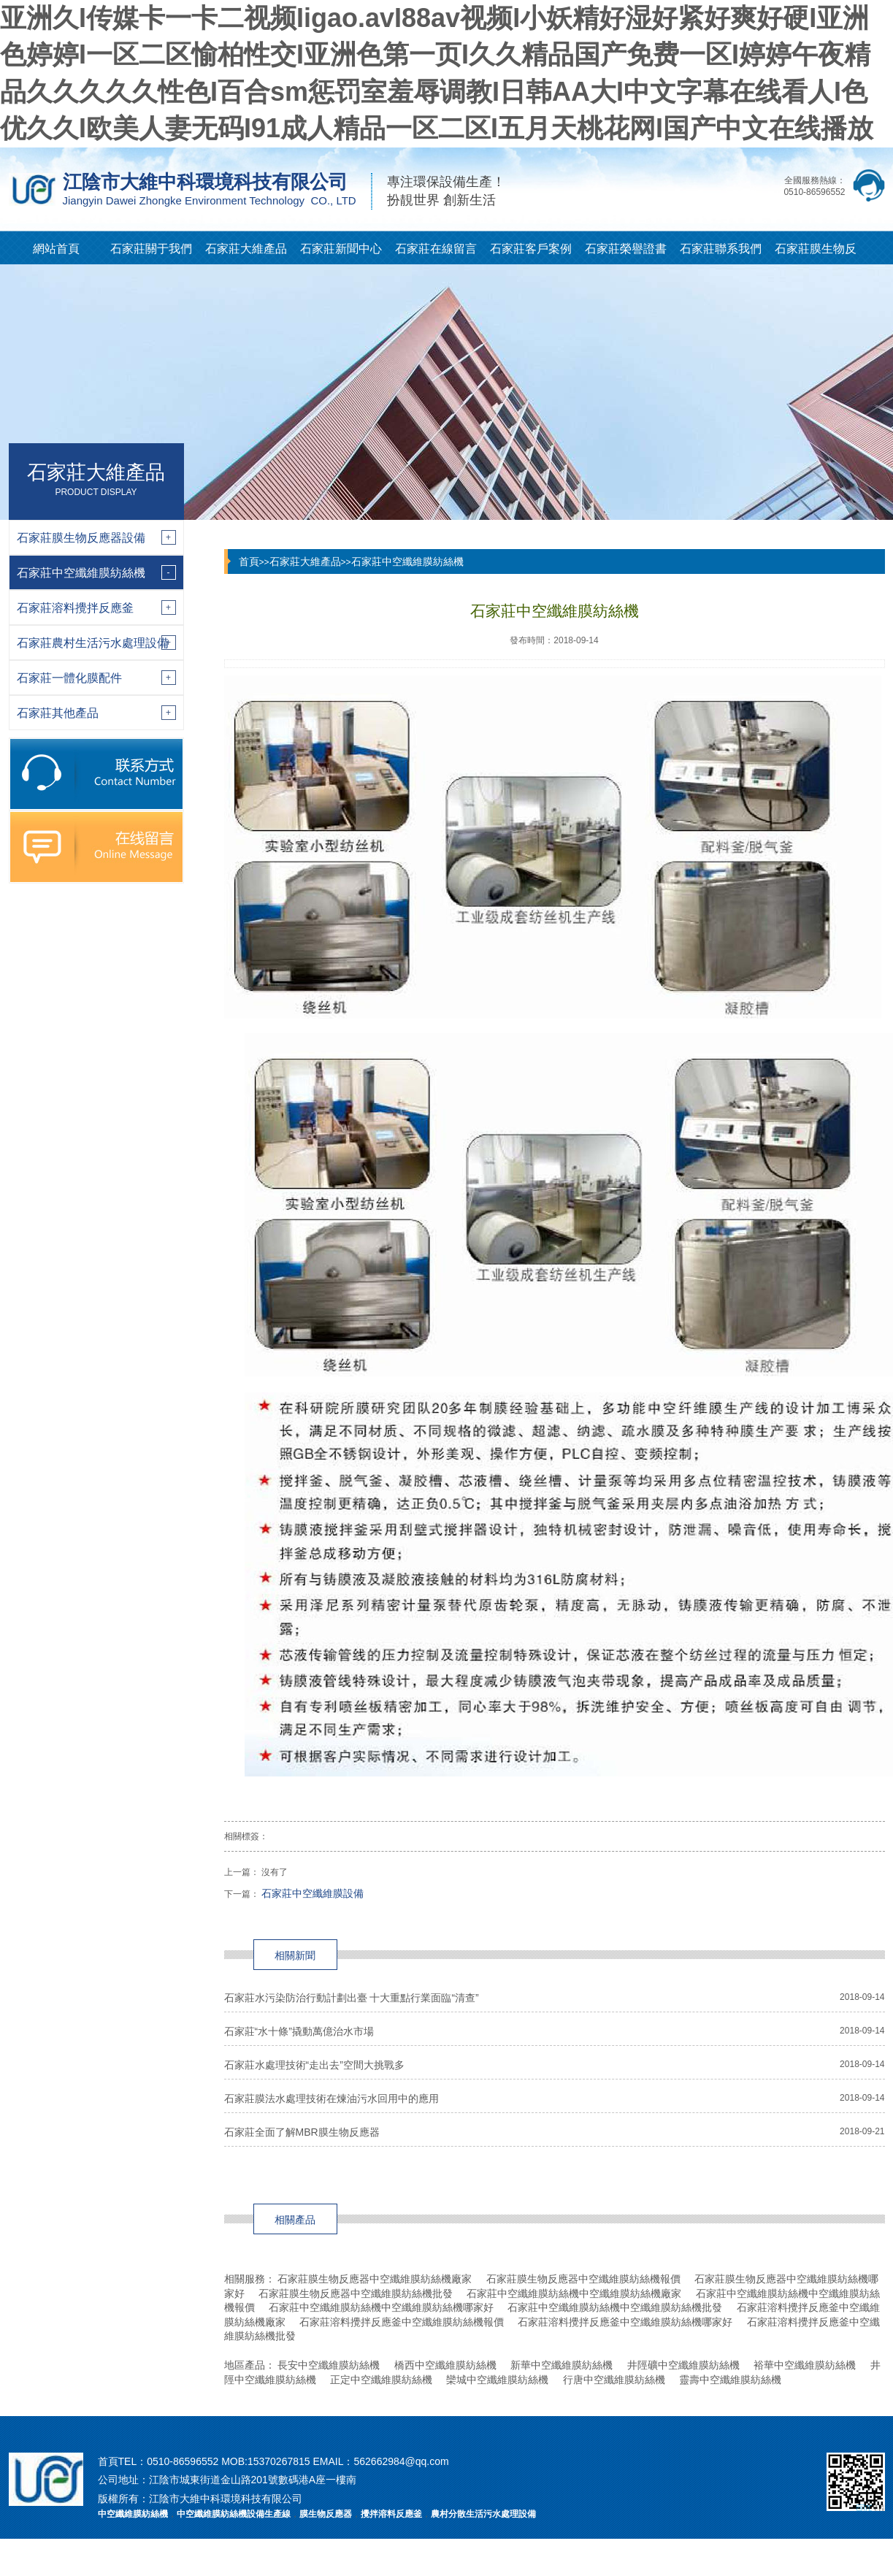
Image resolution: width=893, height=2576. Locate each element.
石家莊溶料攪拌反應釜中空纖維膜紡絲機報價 (401, 2322)
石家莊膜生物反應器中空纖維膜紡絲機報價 (583, 2279)
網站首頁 (56, 248)
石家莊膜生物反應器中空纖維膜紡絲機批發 (355, 2293)
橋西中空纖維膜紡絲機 (445, 2365)
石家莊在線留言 (436, 248)
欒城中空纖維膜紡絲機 (497, 2379)
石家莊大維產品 (246, 248)
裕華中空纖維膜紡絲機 (805, 2365)
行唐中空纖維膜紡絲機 (614, 2379)
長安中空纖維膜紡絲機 (328, 2365)
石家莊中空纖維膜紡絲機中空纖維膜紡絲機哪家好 (381, 2307)
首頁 (249, 561)
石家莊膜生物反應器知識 (815, 253)
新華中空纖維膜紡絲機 (561, 2365)
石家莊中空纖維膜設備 (312, 1893)
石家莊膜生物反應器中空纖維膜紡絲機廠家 (374, 2279)
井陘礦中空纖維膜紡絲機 (683, 2365)
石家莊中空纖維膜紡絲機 (407, 561)
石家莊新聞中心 (341, 248)
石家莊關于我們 (151, 248)
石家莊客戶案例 (531, 248)
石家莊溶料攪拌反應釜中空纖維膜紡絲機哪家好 (625, 2322)
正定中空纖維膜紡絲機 (381, 2379)
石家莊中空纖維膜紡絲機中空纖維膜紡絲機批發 (614, 2307)
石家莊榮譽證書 (626, 248)
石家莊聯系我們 (721, 248)
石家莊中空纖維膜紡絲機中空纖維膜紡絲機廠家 (574, 2293)
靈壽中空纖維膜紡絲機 (730, 2379)
